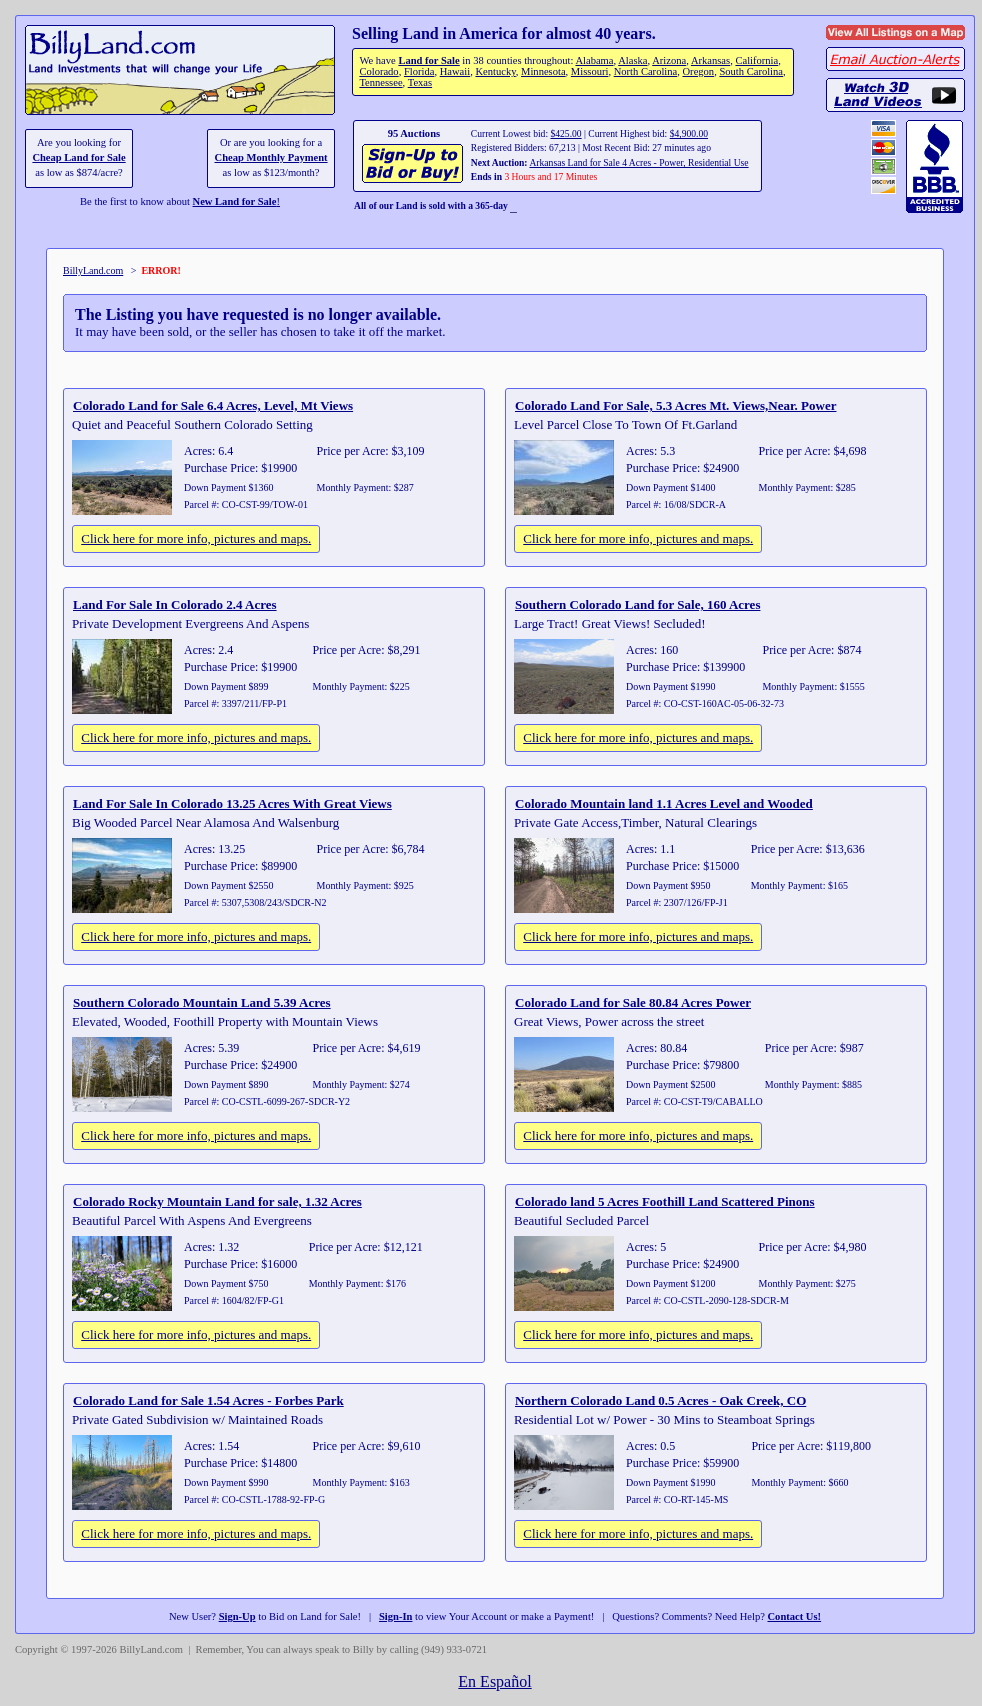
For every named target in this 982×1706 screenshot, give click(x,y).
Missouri (590, 71)
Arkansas (710, 60)
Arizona (669, 60)
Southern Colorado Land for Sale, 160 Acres (637, 604)
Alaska (632, 60)
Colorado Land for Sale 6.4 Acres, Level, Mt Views (213, 405)
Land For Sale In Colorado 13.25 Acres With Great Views (232, 803)
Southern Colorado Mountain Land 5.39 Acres (202, 1002)
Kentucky (495, 71)
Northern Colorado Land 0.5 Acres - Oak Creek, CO (660, 1400)
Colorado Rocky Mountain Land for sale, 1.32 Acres (217, 1201)
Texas (420, 82)
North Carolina (646, 71)
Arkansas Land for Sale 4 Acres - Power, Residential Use (638, 162)
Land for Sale (428, 60)
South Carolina (751, 71)
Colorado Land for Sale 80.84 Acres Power (633, 1002)
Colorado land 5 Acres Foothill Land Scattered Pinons (665, 1201)
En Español (494, 1681)
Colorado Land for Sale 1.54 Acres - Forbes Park (208, 1400)
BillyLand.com (93, 270)
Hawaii (455, 71)
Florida (419, 71)
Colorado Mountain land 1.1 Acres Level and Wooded (664, 803)
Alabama (594, 60)
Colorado (378, 71)
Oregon (699, 71)
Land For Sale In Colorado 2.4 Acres (175, 604)
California (756, 60)
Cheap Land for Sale (78, 157)
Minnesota (543, 71)
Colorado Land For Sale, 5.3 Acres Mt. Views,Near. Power (675, 405)
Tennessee (380, 82)
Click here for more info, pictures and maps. (196, 538)
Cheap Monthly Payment (271, 157)
